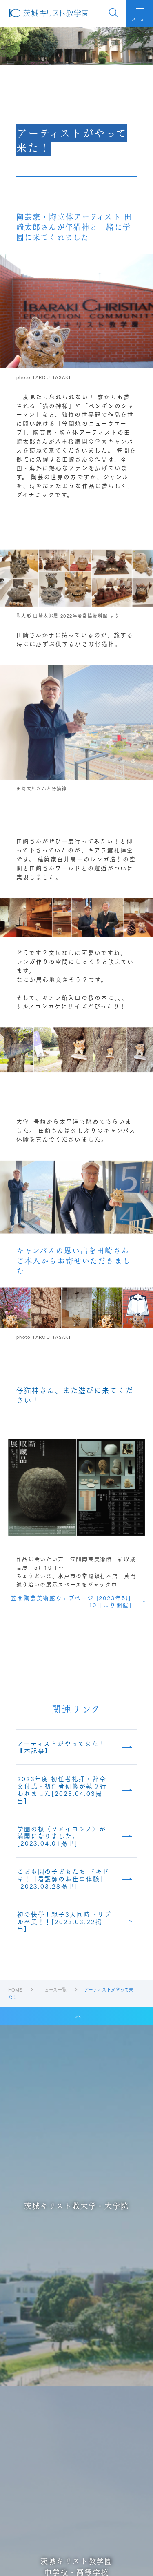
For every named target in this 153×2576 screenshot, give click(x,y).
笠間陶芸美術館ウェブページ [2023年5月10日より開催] (71, 1601)
